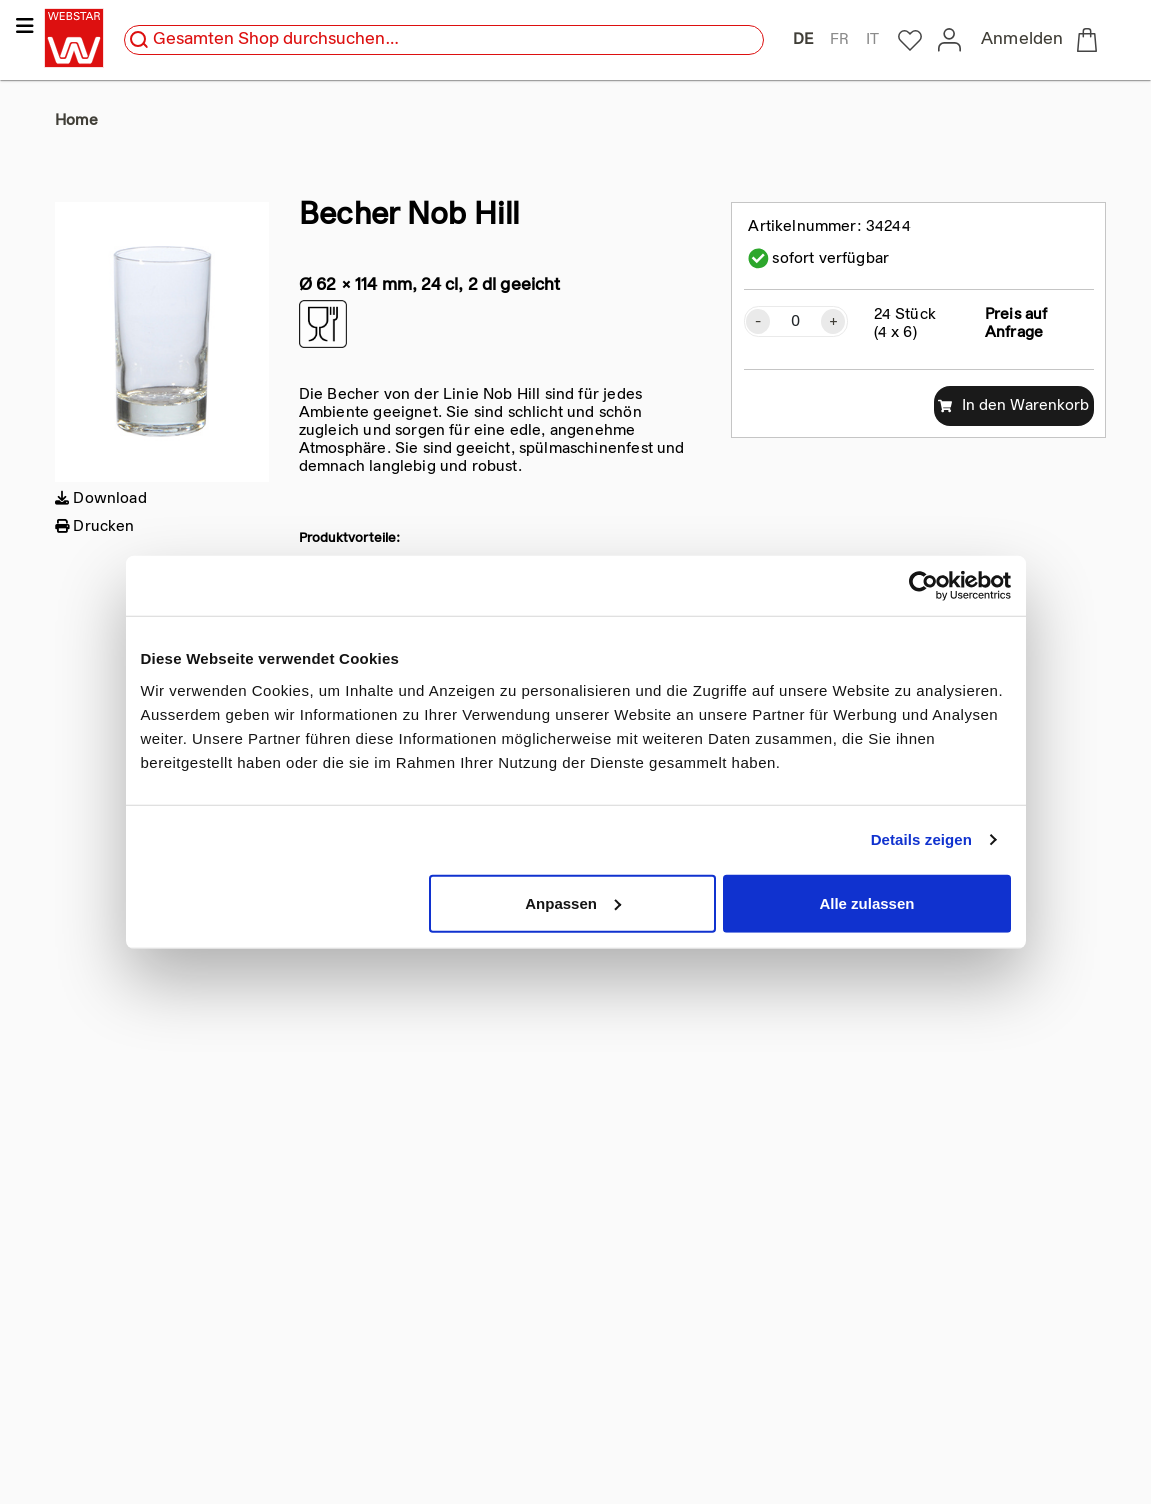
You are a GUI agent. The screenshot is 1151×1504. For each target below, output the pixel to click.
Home (76, 121)
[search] (139, 40)
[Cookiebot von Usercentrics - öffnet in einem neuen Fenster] (923, 586)
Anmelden (1022, 40)
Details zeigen (921, 839)
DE (803, 40)
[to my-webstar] (910, 41)
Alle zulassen (866, 902)
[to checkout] (1091, 40)
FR (839, 40)
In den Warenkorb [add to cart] (1013, 406)
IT (872, 40)
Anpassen (573, 902)
